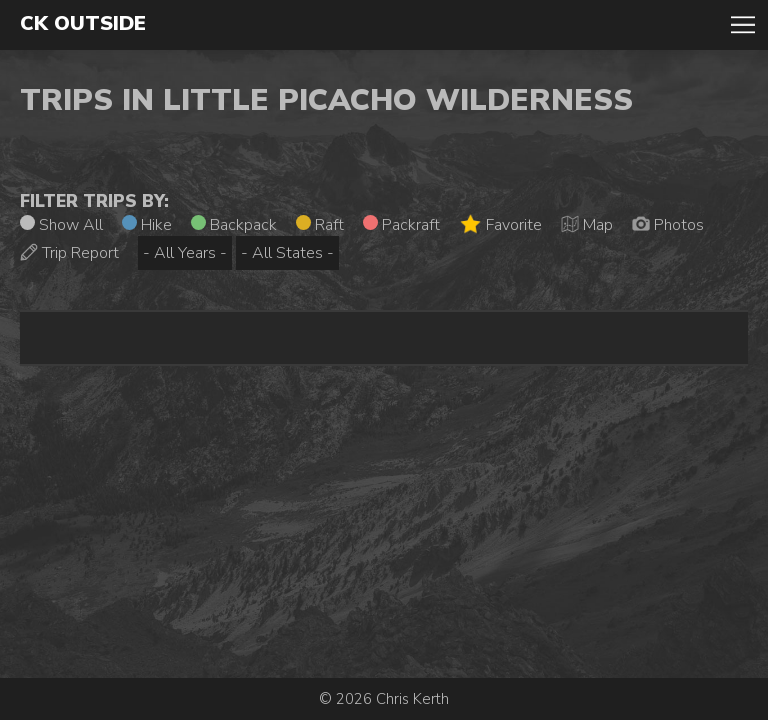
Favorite (500, 224)
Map (587, 225)
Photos (668, 225)
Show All (61, 225)
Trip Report (69, 253)
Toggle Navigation (743, 25)
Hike (147, 225)
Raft (320, 225)
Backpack (234, 225)
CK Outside (83, 24)
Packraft (401, 225)
